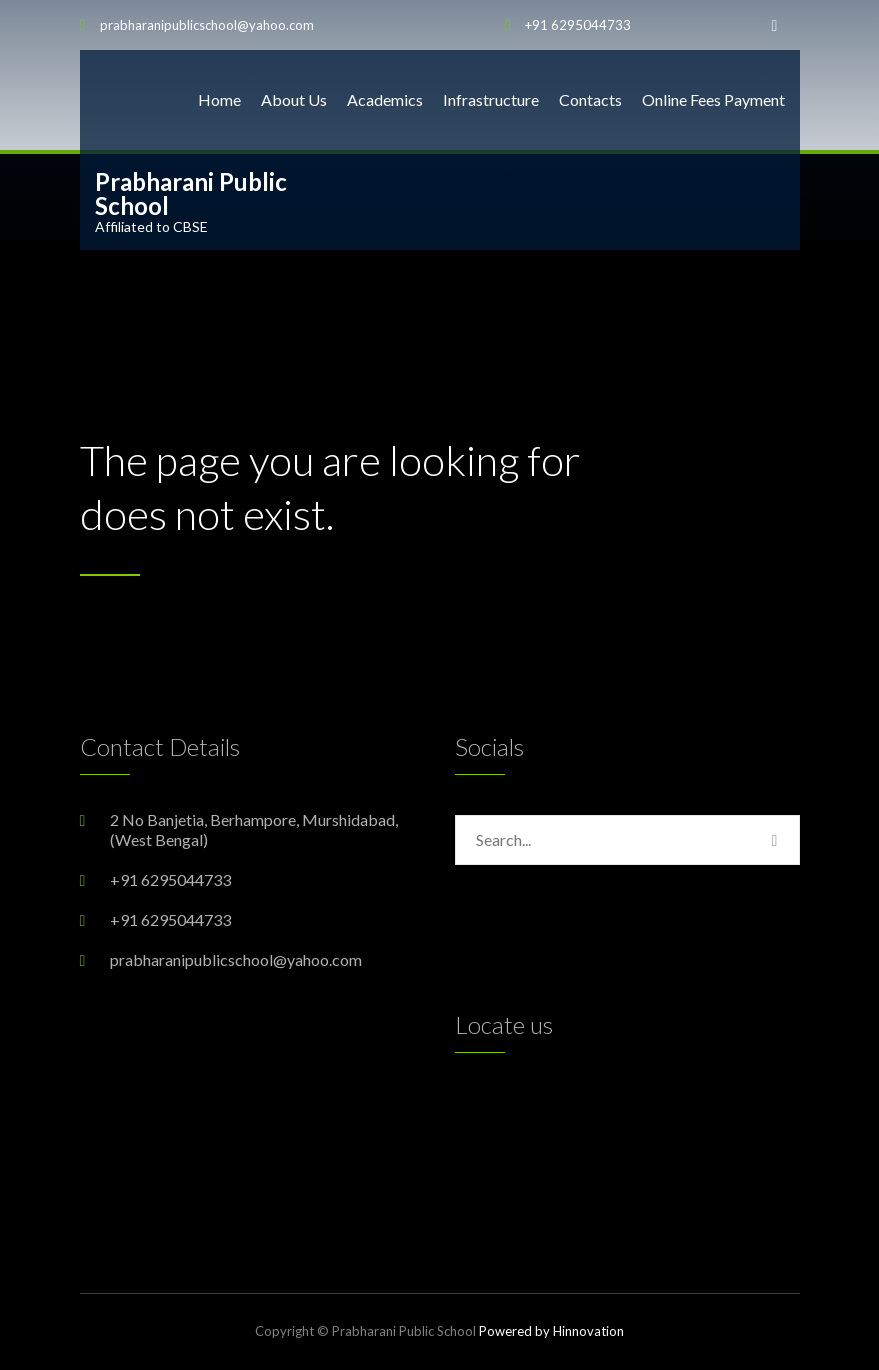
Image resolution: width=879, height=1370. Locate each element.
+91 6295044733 (578, 25)
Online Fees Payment (713, 99)
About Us (294, 99)
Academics (385, 99)
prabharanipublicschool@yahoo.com (207, 25)
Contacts (590, 99)
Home (219, 99)
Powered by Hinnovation (551, 1331)
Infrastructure (491, 99)
